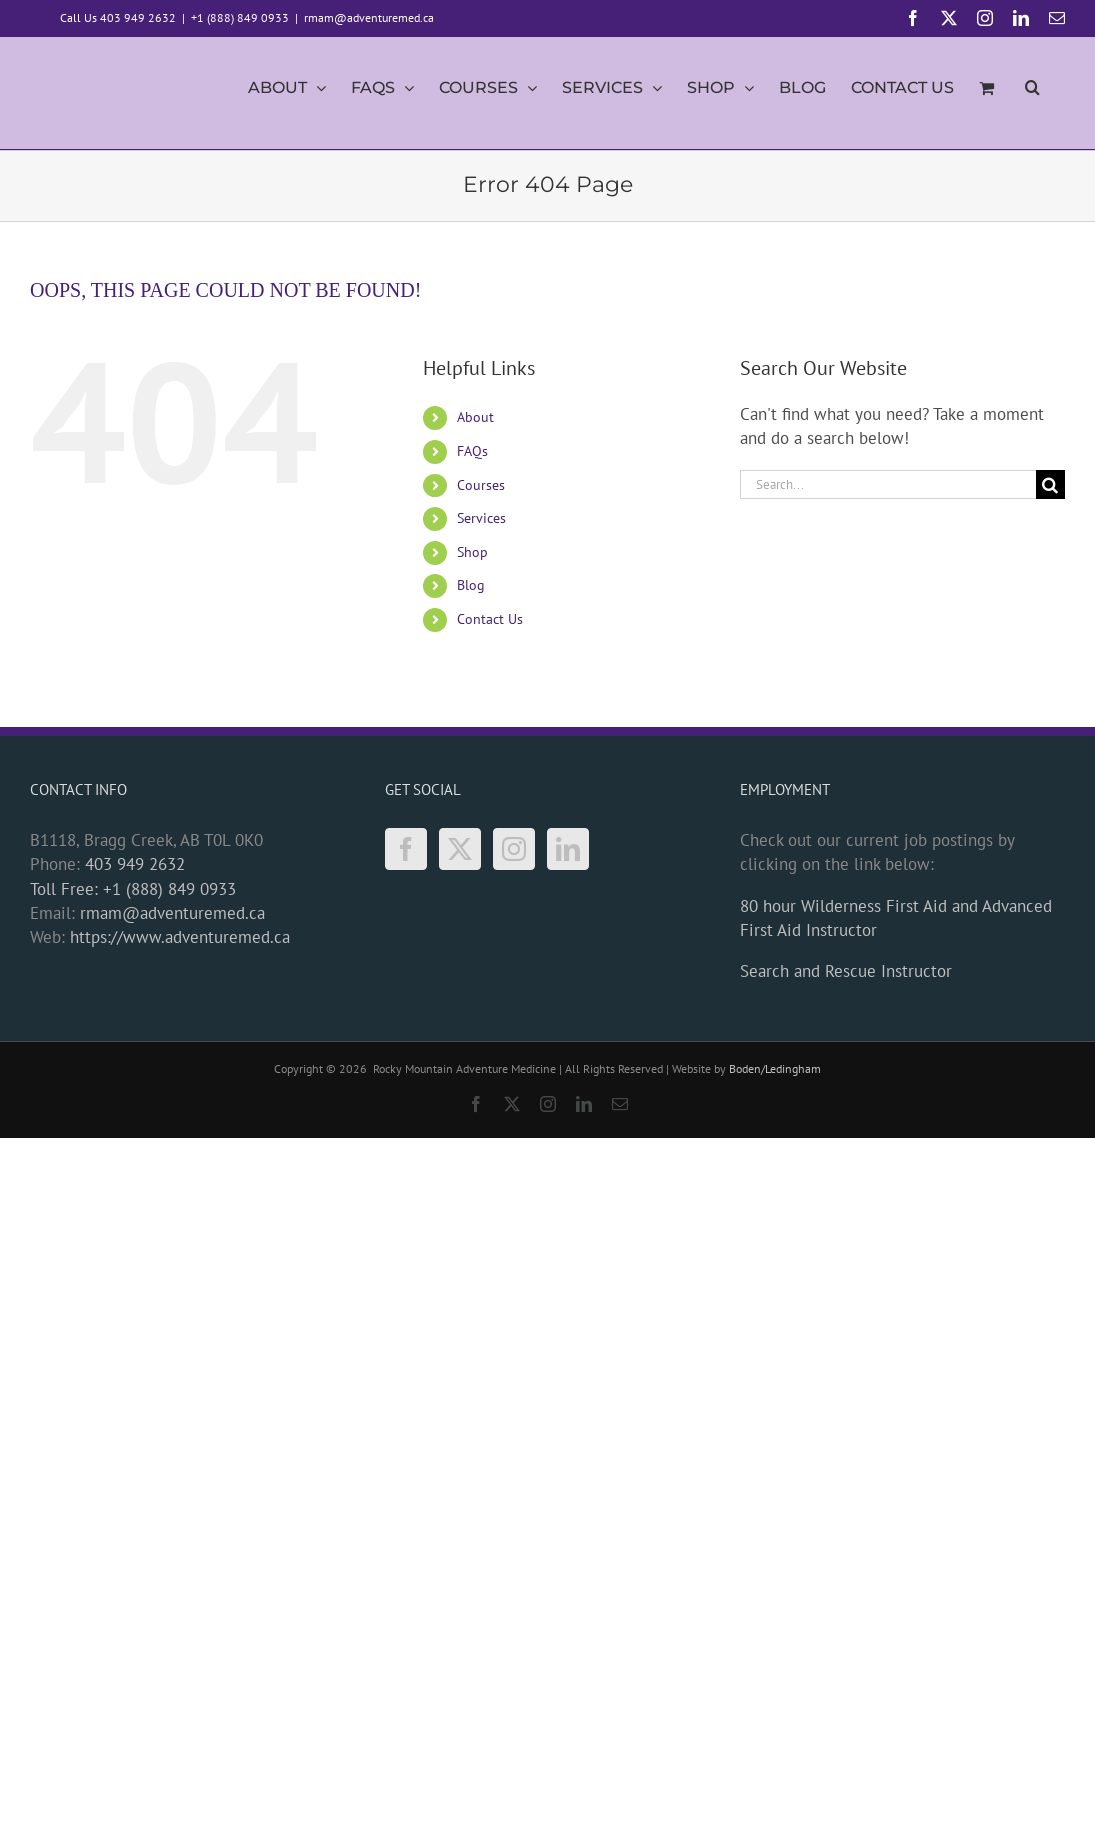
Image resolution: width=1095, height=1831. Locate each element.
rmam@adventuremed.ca (369, 17)
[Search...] (888, 484)
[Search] (1050, 484)
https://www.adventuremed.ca (180, 937)
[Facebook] (406, 849)
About (475, 417)
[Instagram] (514, 849)
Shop (472, 552)
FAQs (472, 451)
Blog (471, 585)
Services (481, 518)
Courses (481, 485)
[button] (1032, 93)
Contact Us (490, 619)
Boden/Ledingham (775, 1068)
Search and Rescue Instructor (846, 971)
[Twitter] (460, 849)
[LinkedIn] (568, 849)
